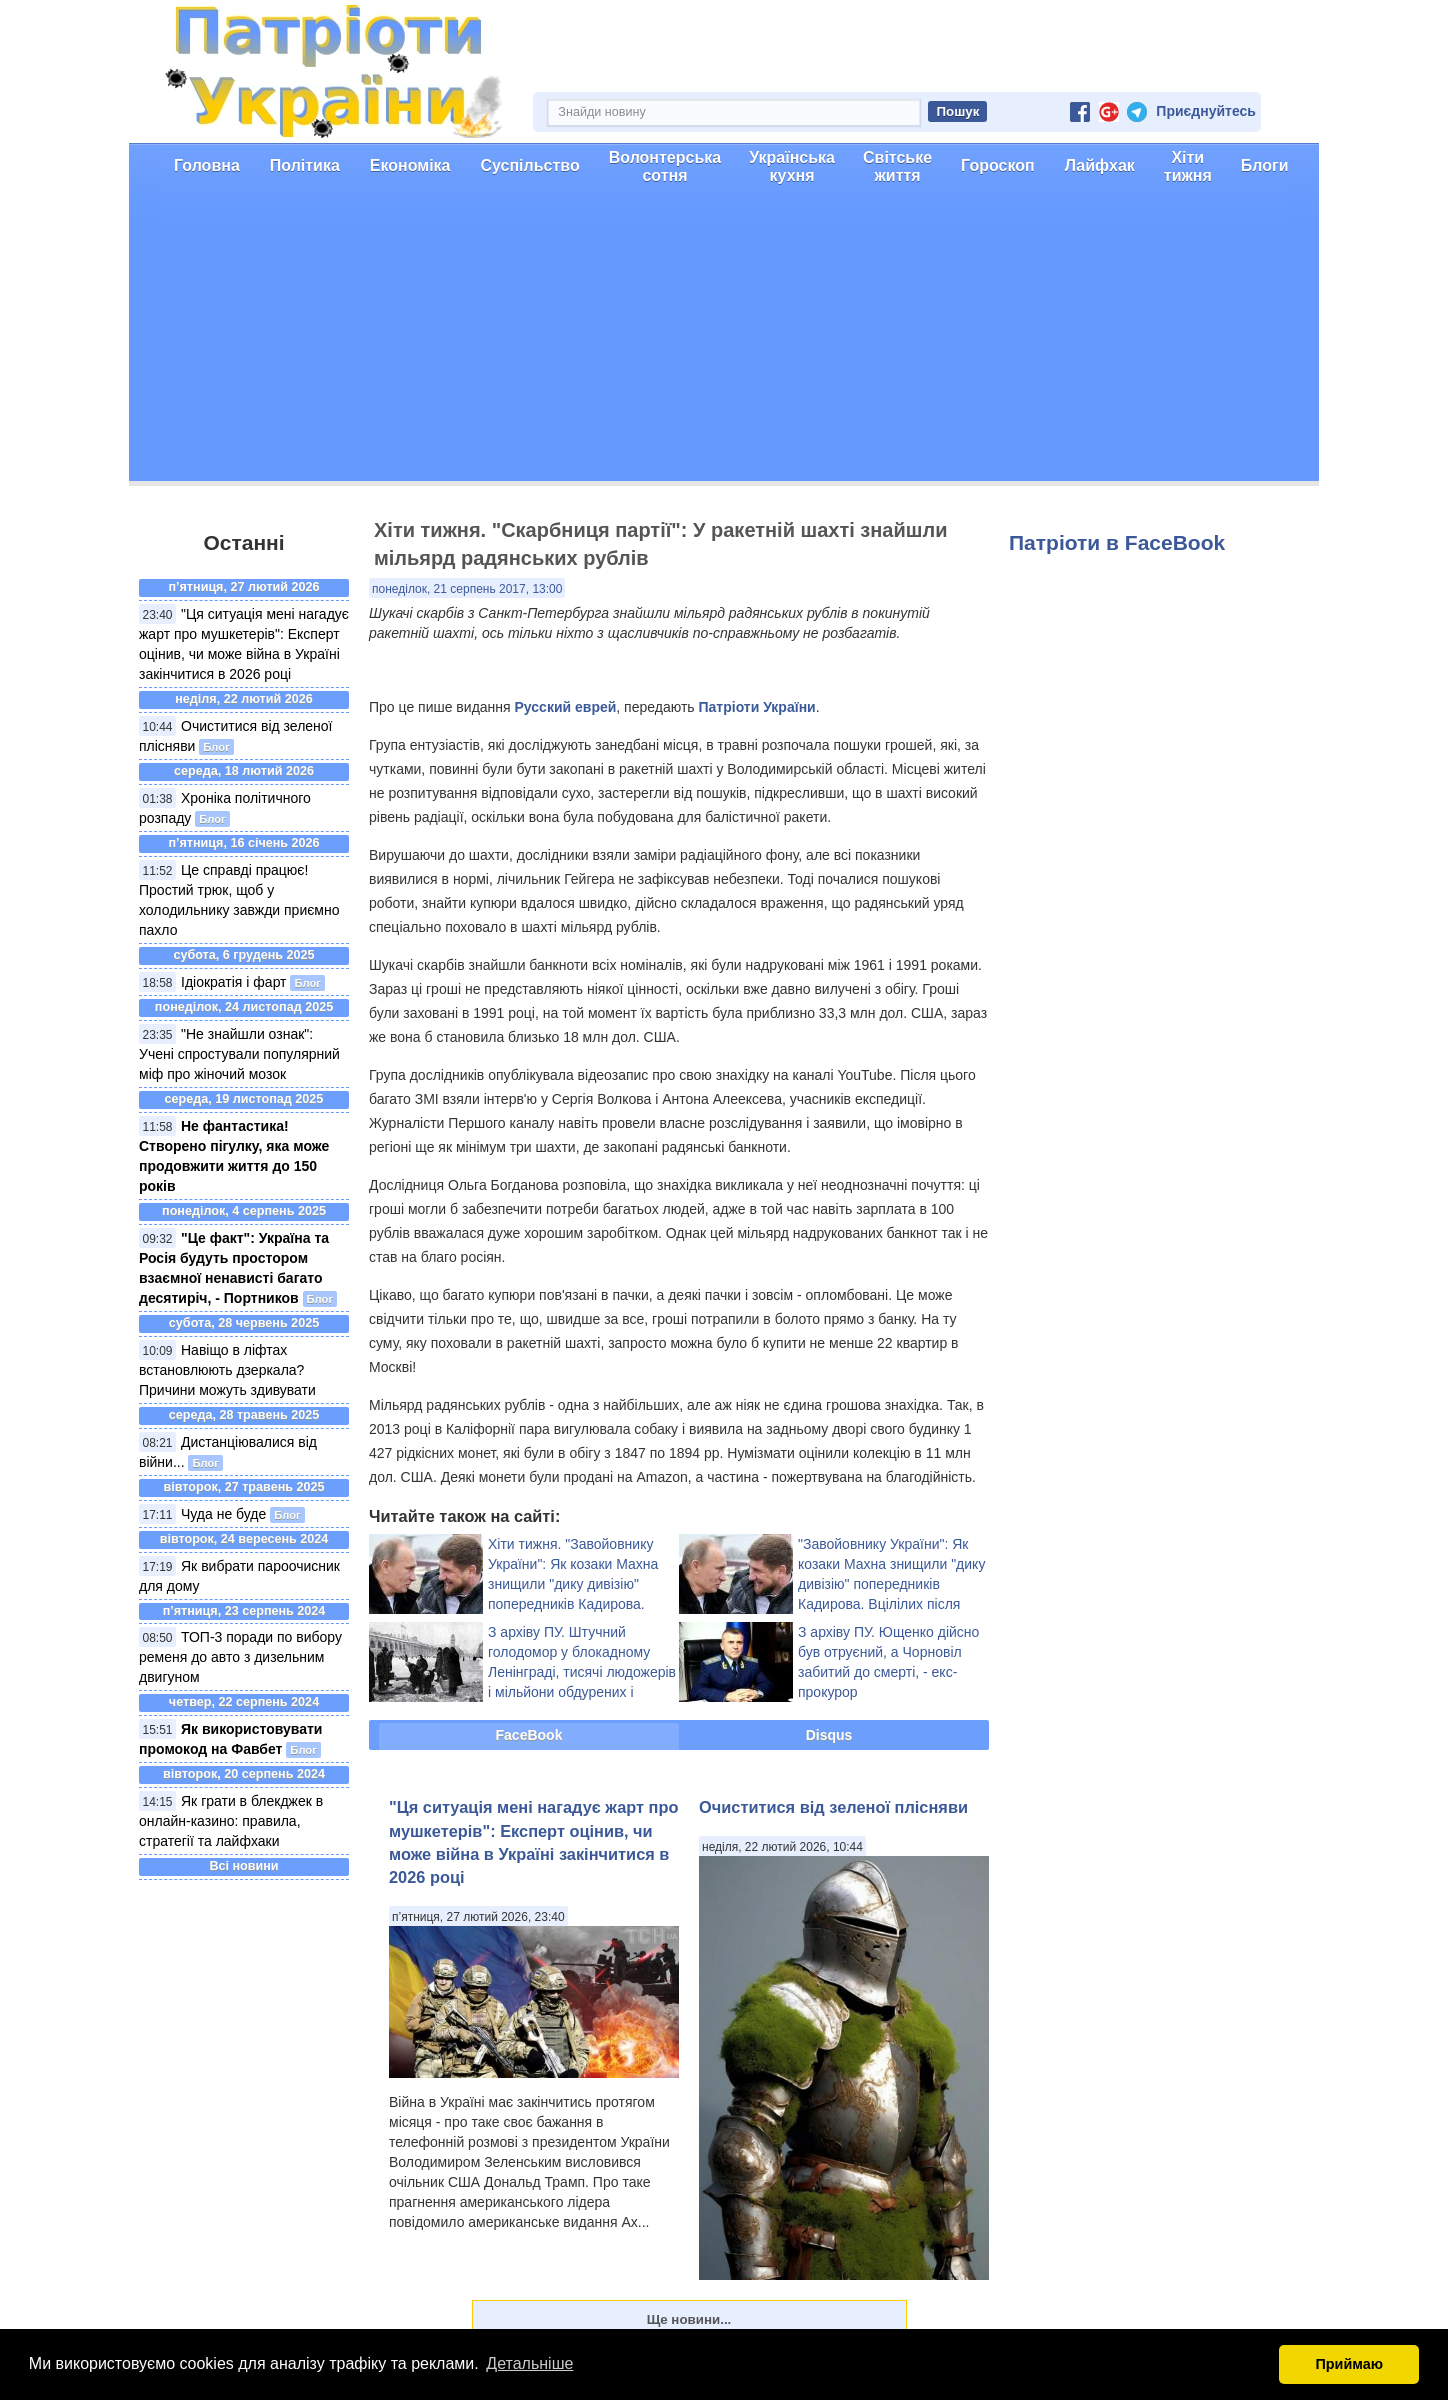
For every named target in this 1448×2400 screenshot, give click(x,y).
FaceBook (529, 1735)
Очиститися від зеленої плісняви (833, 1807)
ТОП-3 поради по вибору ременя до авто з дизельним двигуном (240, 1657)
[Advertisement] (724, 341)
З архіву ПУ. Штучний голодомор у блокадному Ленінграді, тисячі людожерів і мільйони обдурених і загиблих (582, 1672)
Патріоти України (756, 707)
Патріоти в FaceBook (1117, 542)
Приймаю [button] (1349, 2364)
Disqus (829, 1735)
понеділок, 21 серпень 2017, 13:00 (467, 589)
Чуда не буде (223, 1514)
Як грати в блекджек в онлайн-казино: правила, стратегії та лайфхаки (231, 1821)
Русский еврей (566, 707)
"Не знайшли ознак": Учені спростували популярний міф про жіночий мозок (239, 1054)
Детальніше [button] (529, 2363)
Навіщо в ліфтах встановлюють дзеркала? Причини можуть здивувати (227, 1370)
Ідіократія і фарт (234, 982)
